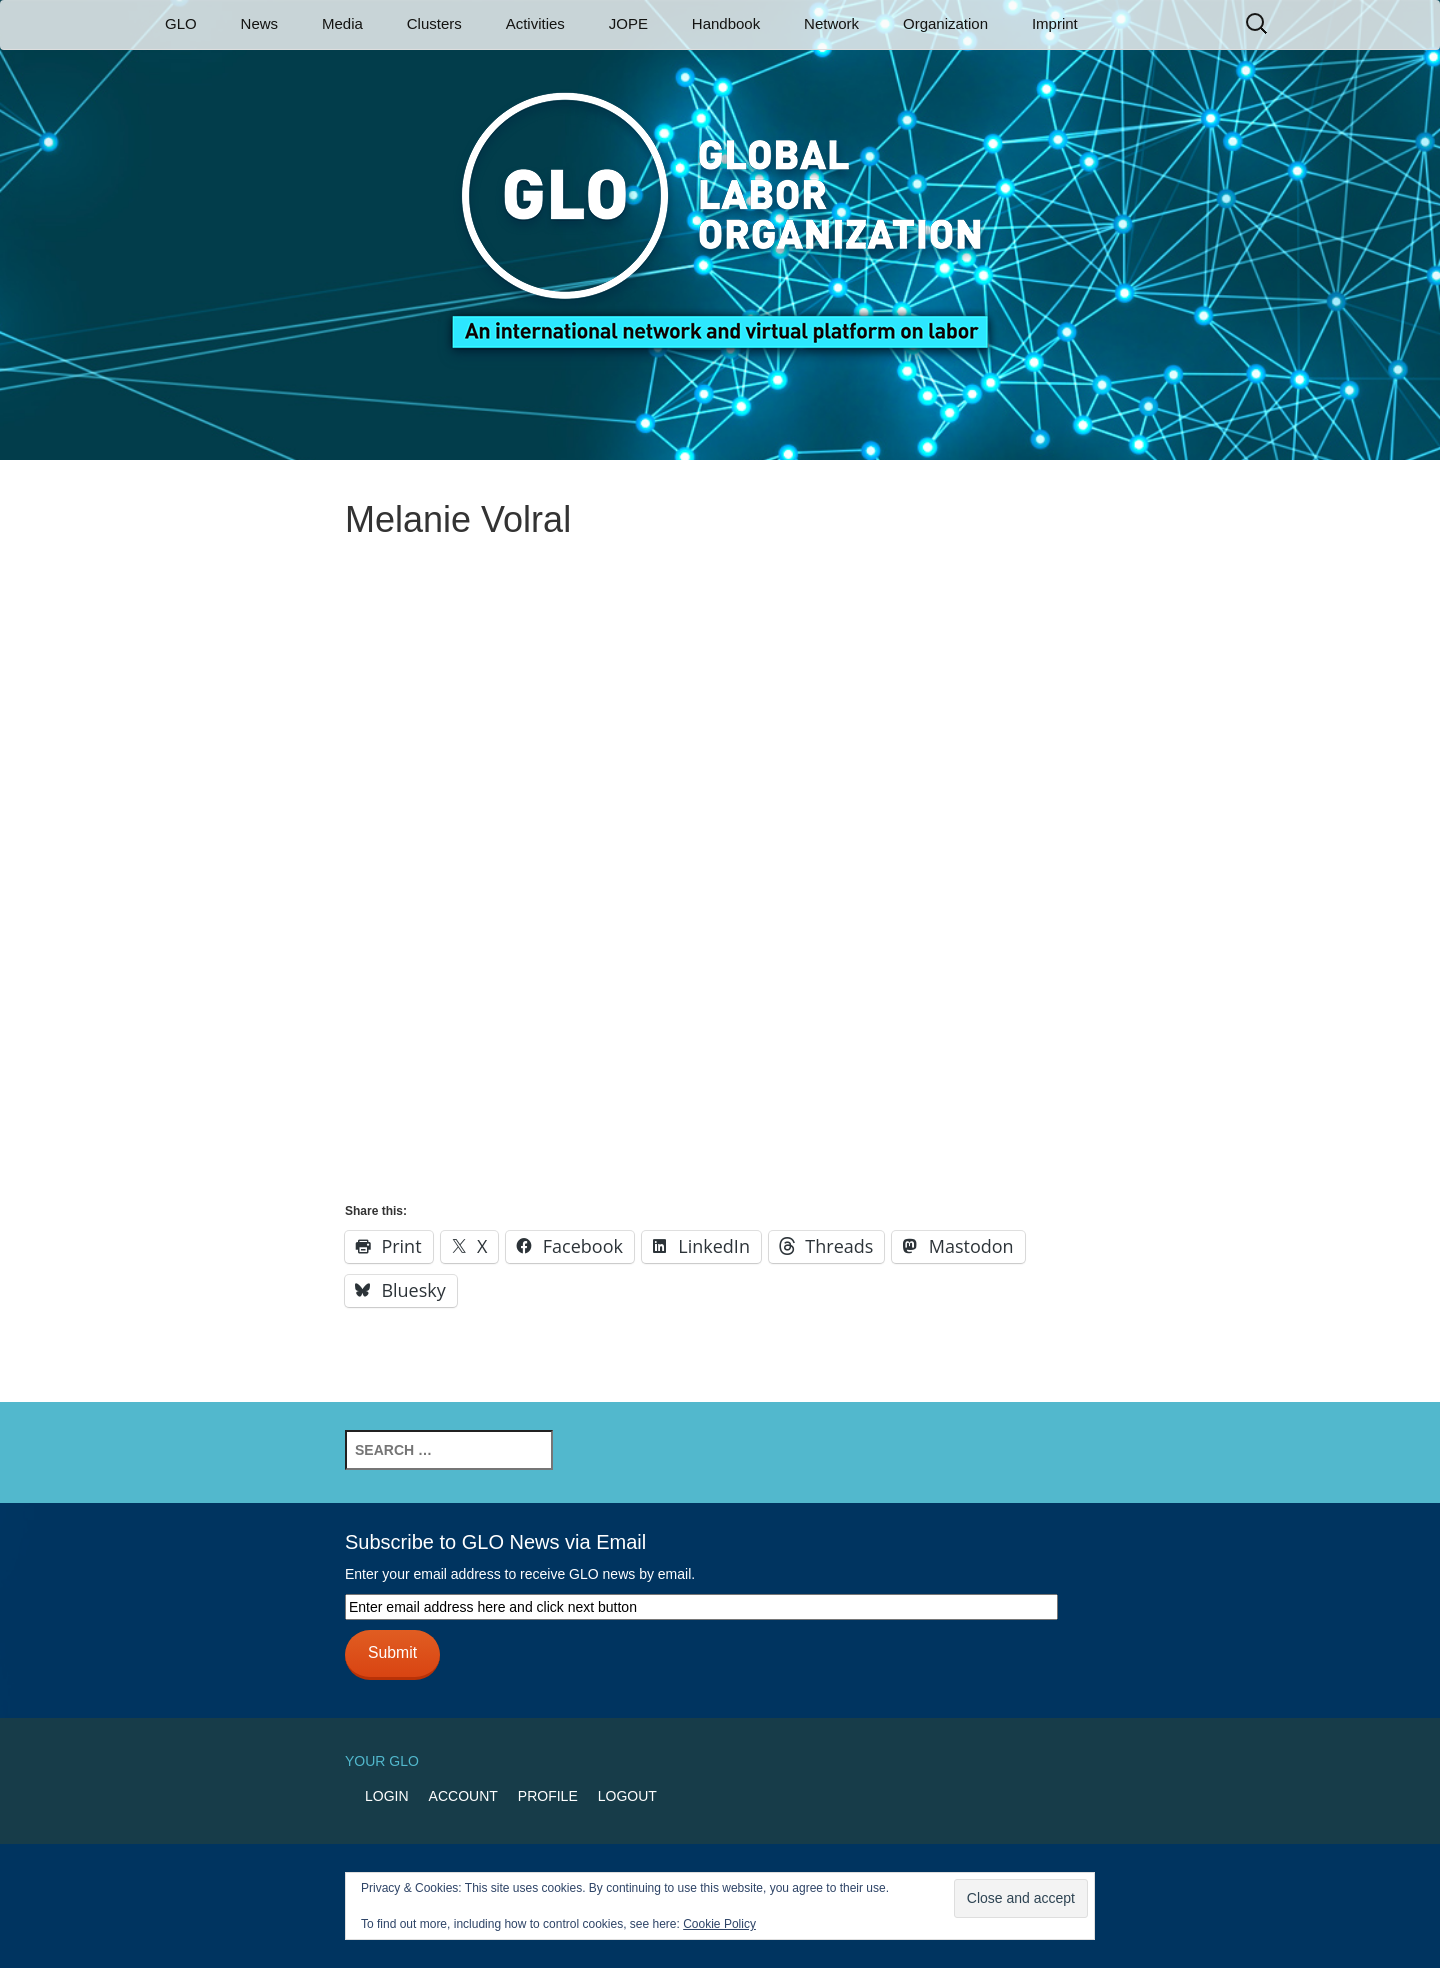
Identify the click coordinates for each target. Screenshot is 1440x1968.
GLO (181, 23)
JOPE (628, 23)
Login (387, 1796)
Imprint (1055, 23)
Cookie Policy (719, 1924)
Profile (548, 1796)
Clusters (434, 23)
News (260, 23)
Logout (627, 1796)
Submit (392, 1652)
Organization (945, 23)
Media (342, 23)
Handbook (726, 23)
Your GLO (382, 1761)
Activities (535, 23)
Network (831, 23)
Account (463, 1796)
